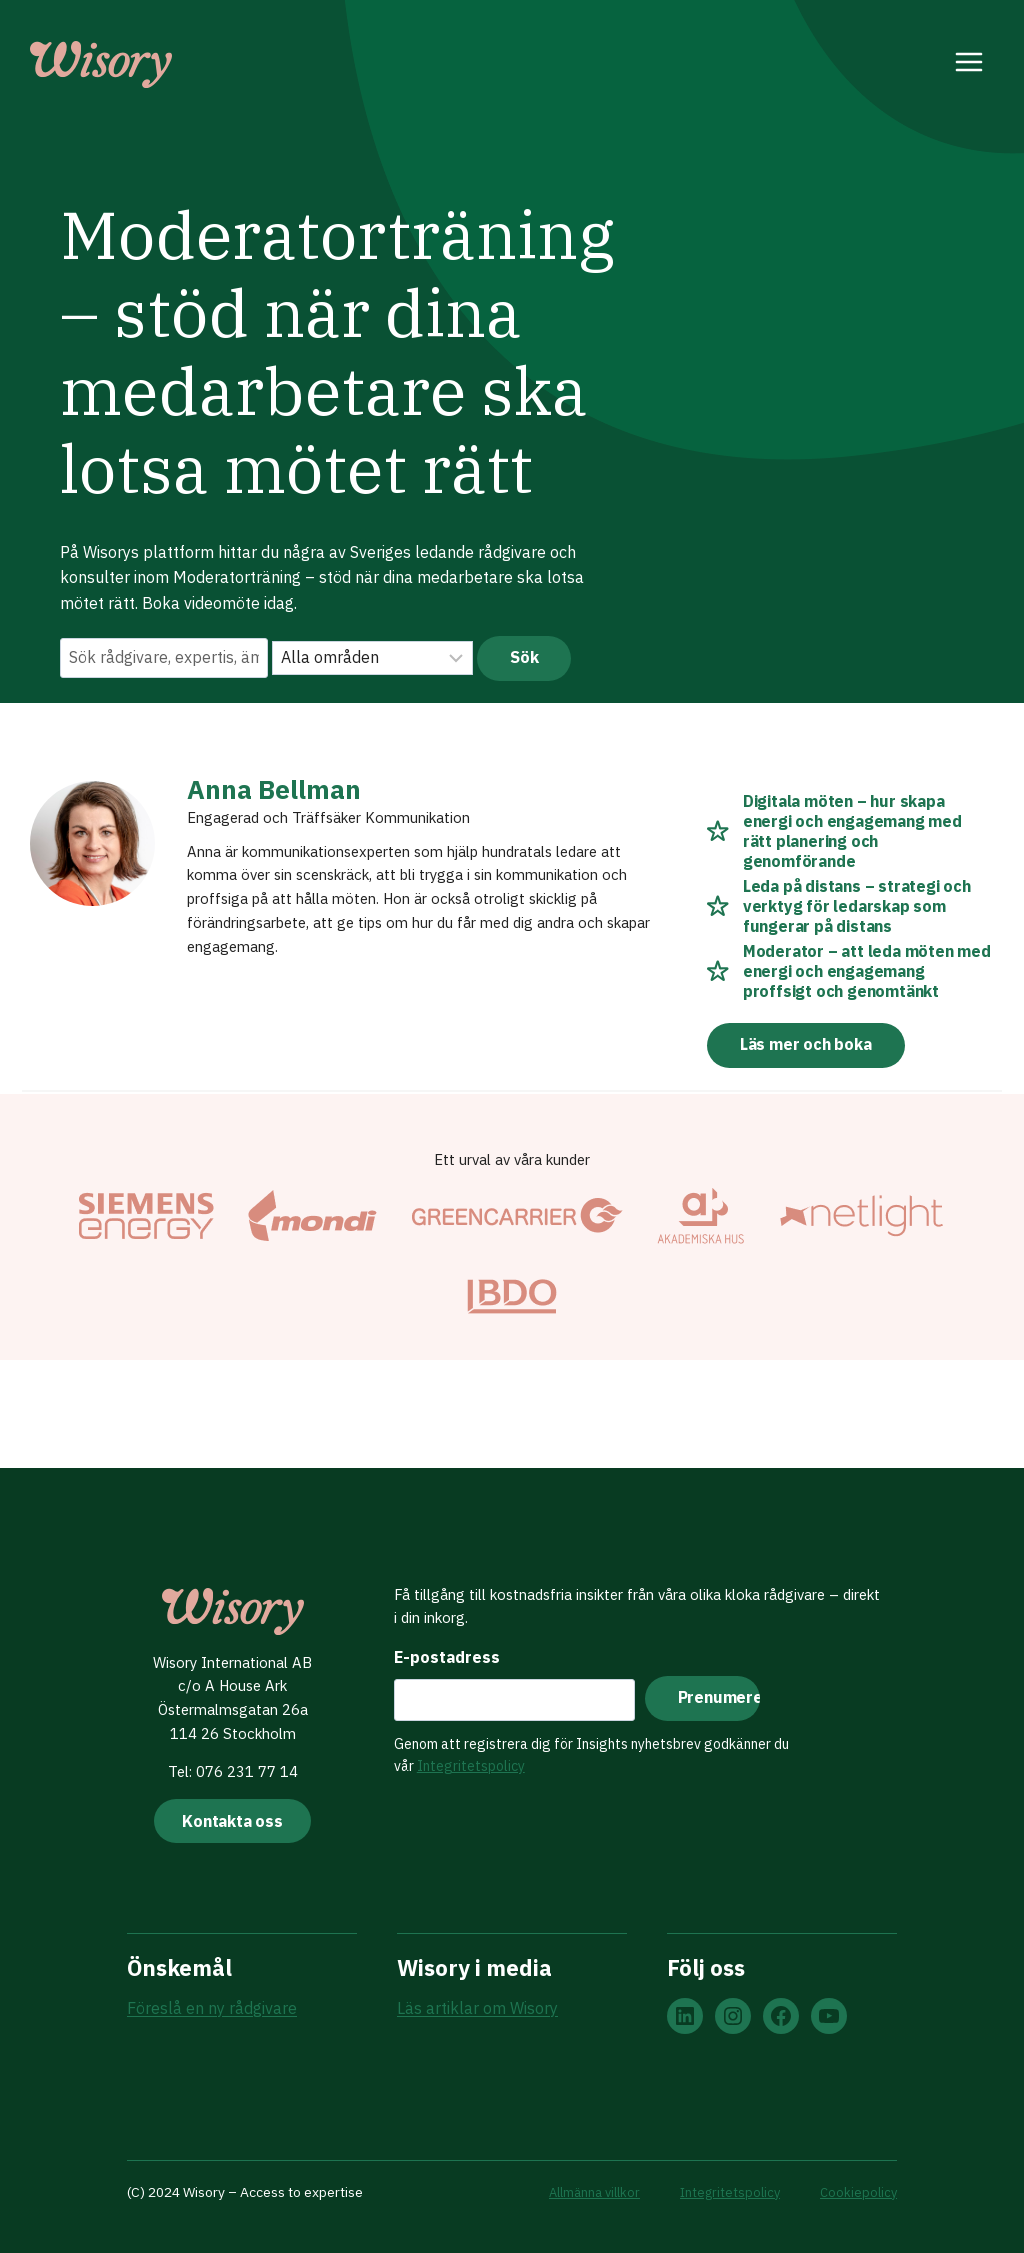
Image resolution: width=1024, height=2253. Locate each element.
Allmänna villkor (588, 2192)
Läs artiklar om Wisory (477, 2010)
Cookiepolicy (857, 2192)
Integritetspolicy (465, 1759)
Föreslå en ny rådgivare (212, 2010)
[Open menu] (969, 65)
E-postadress (441, 1650)
